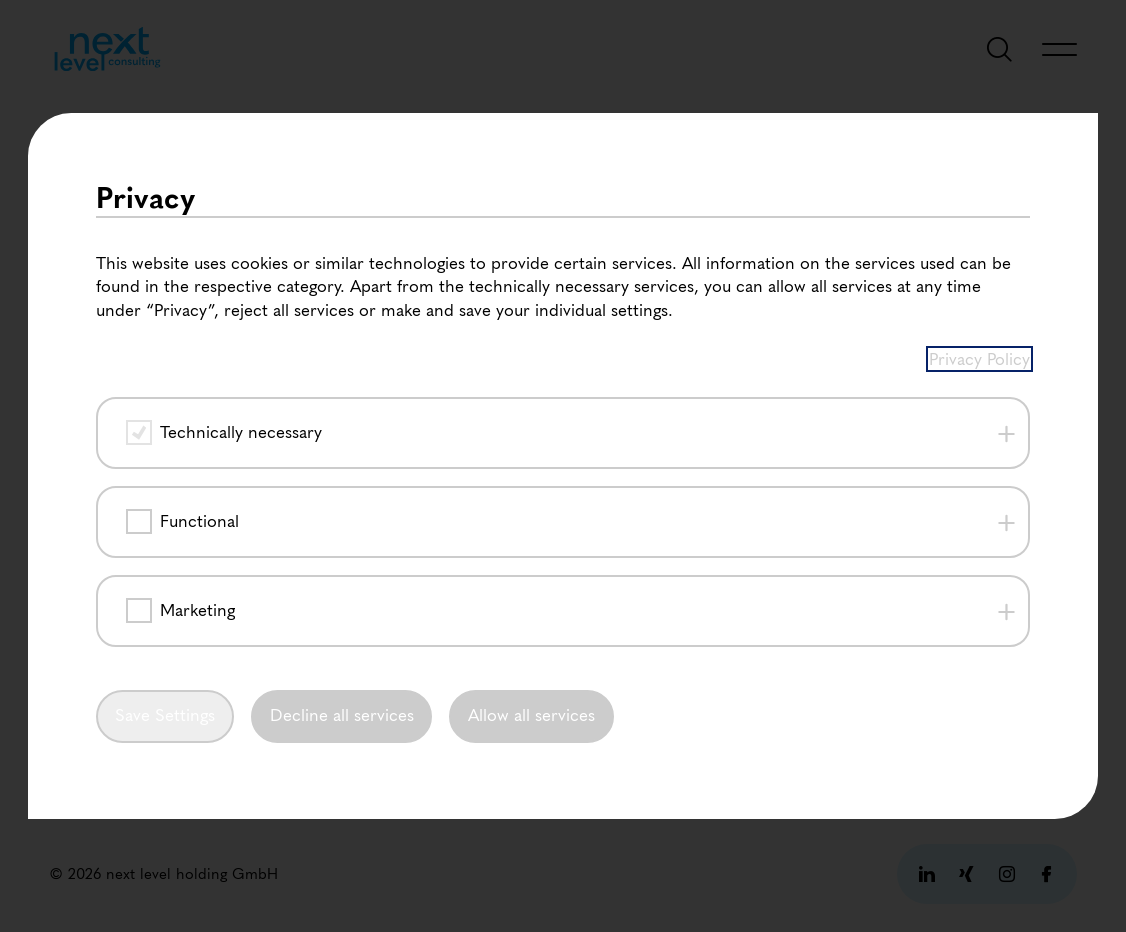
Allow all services (531, 717)
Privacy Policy (979, 358)
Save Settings (165, 717)
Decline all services (342, 717)
